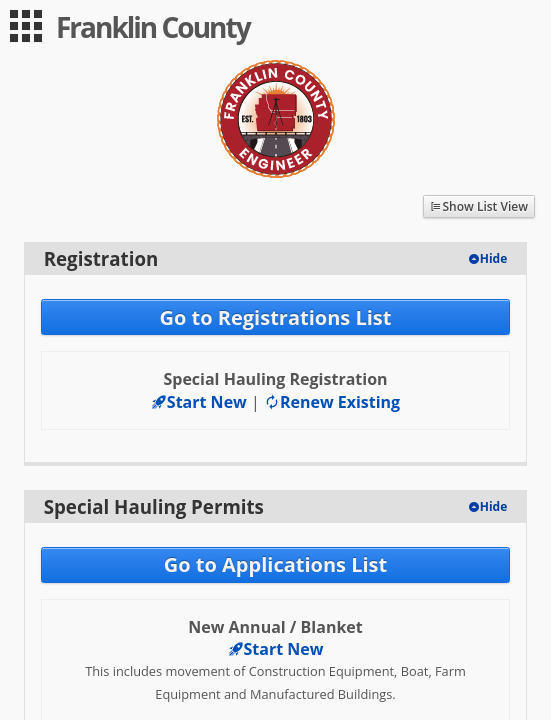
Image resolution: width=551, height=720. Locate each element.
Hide (494, 258)
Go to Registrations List (275, 317)
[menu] (26, 26)
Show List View (485, 206)
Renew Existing (332, 402)
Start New (199, 402)
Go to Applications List (275, 564)
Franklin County (153, 27)
